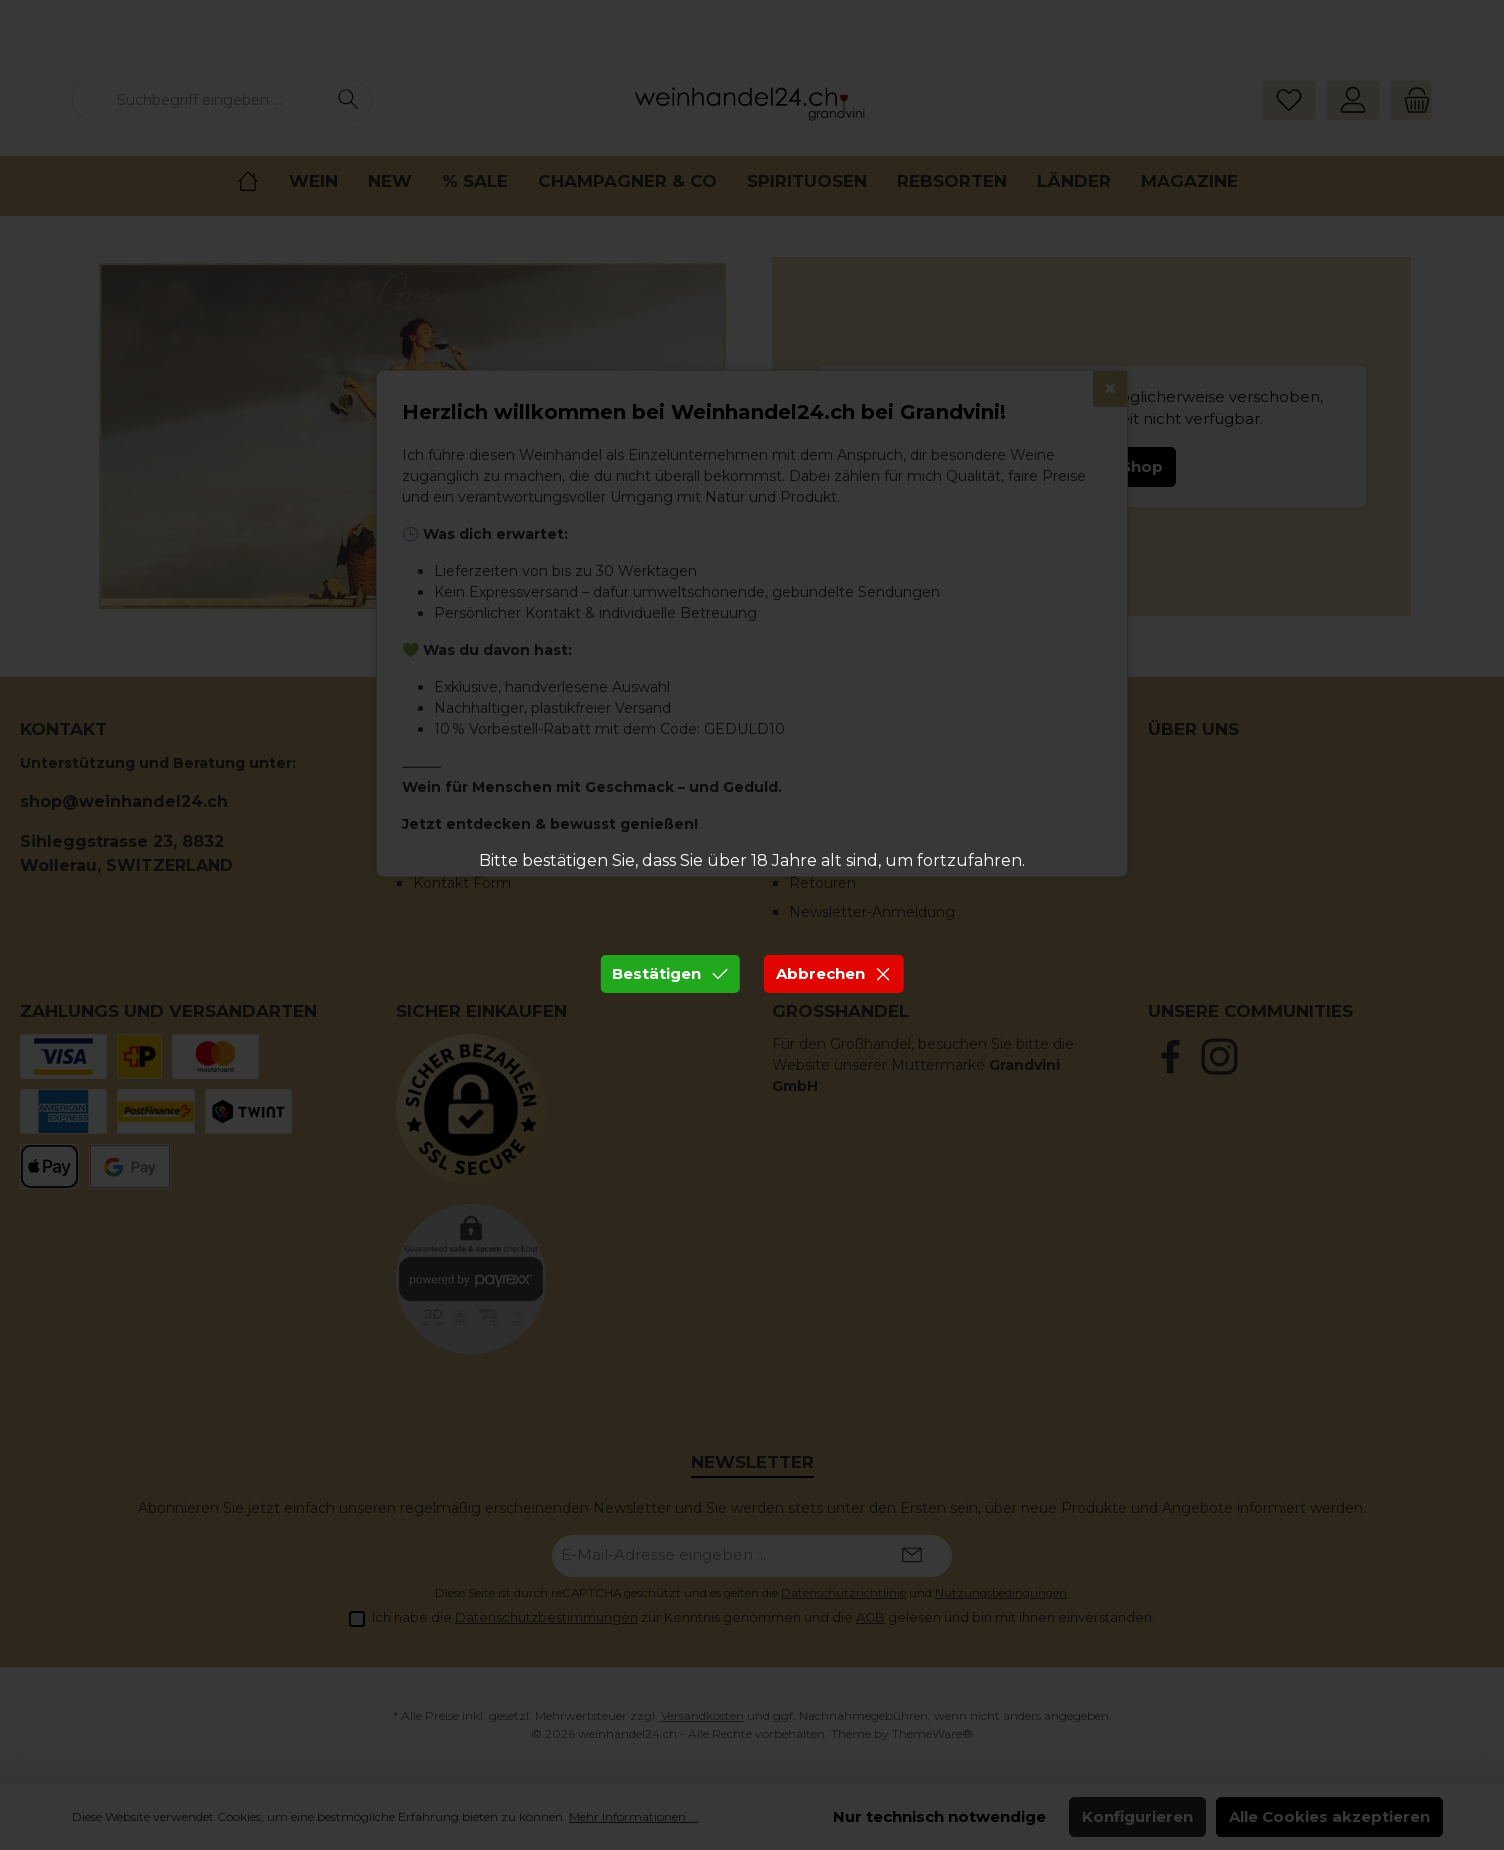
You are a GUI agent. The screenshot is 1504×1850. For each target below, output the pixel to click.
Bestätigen (670, 973)
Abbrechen (834, 973)
